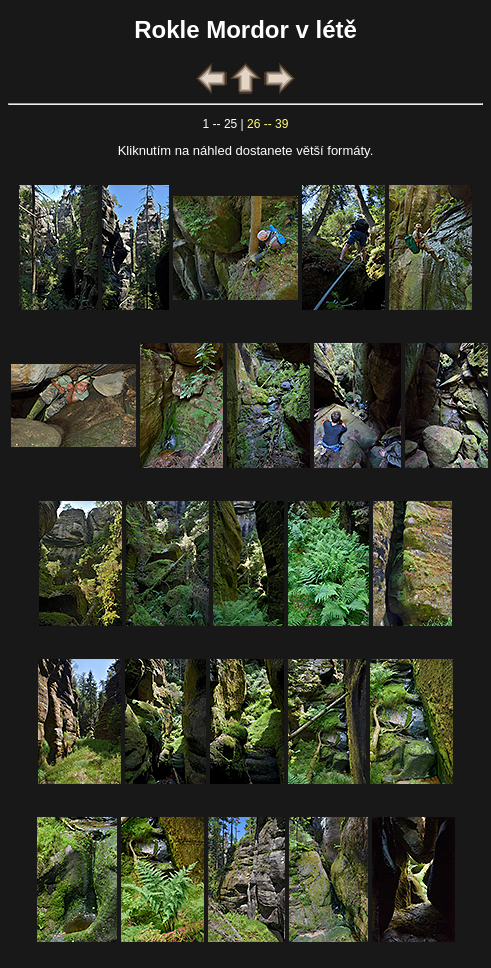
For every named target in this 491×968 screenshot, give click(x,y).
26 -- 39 (267, 124)
